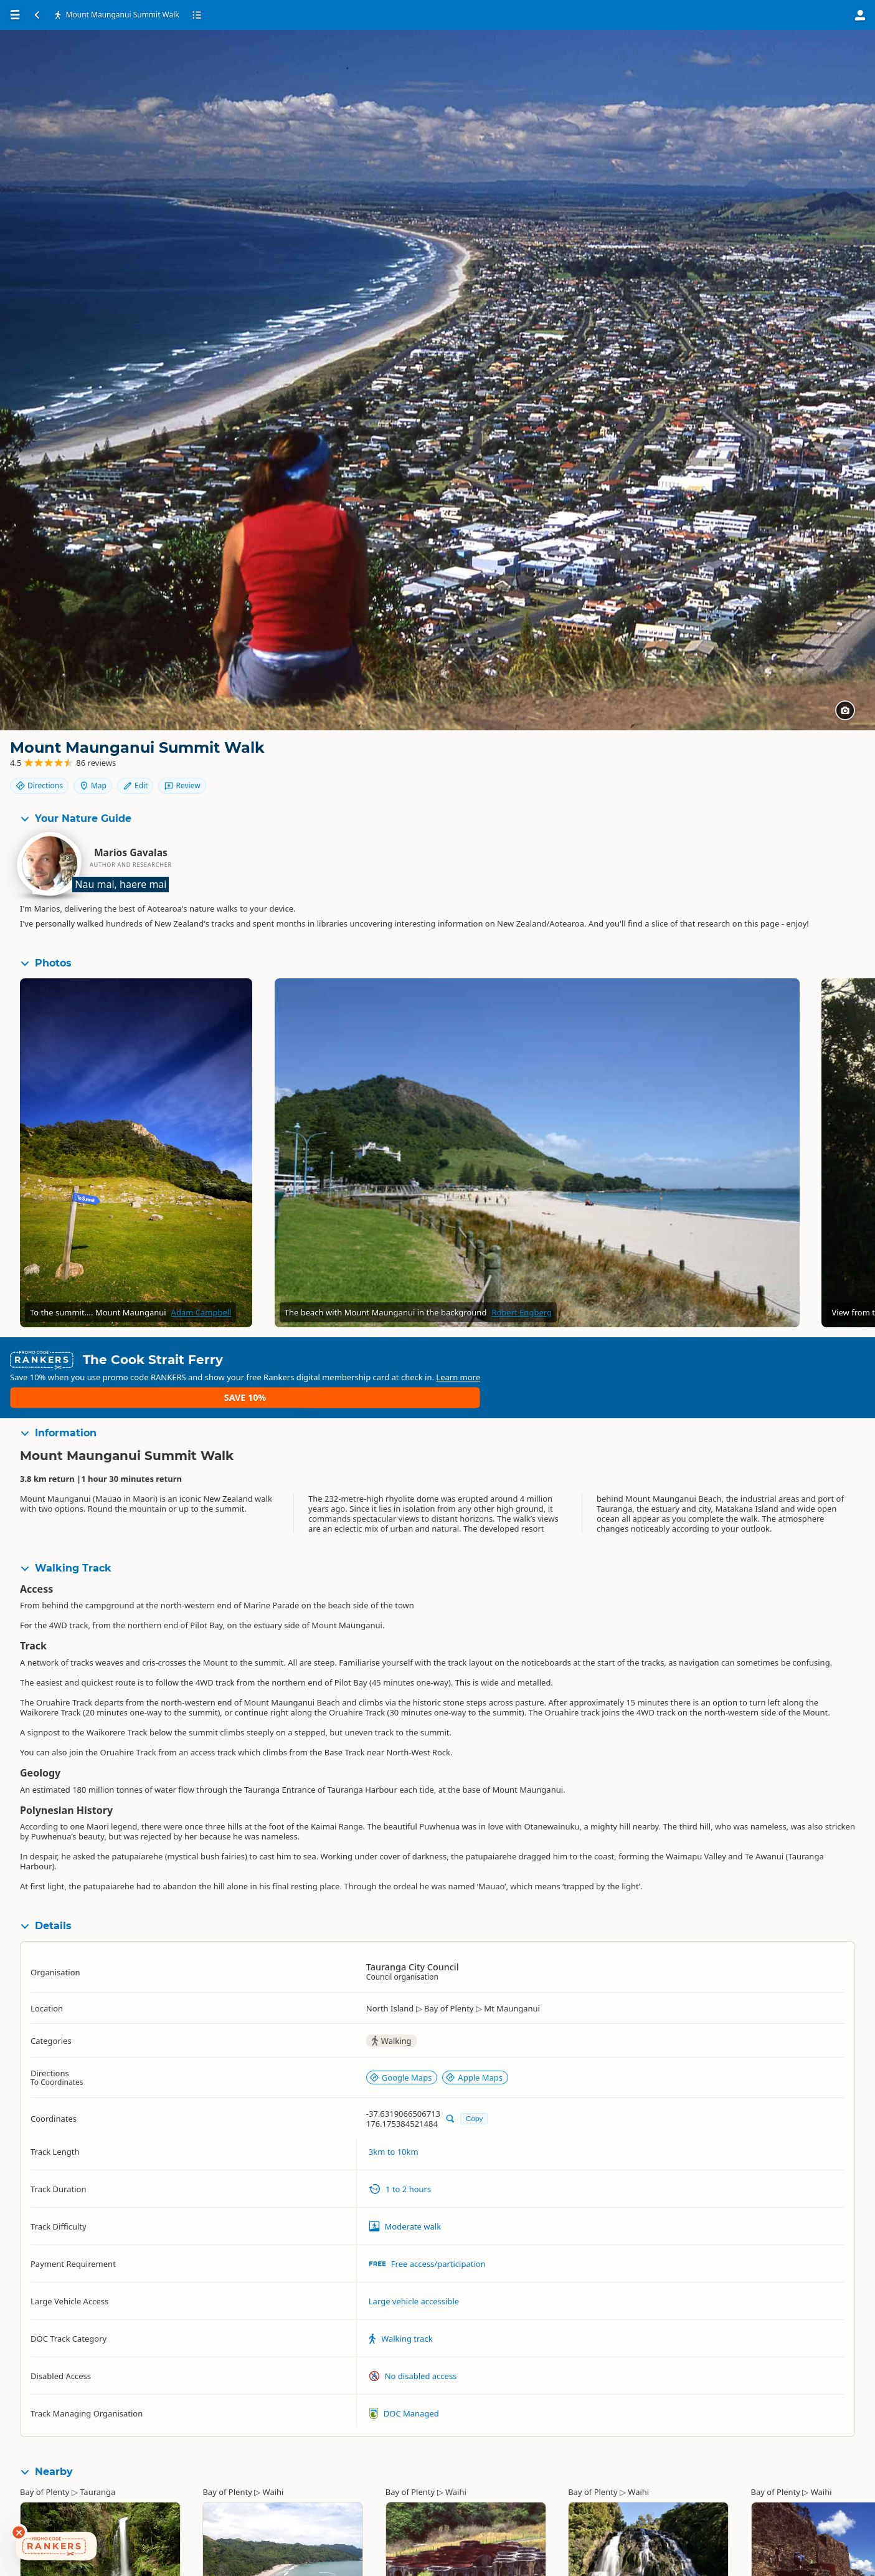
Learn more (749, 1370)
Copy (474, 2093)
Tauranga (97, 2466)
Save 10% (812, 1370)
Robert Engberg (521, 1324)
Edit (837, 758)
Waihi (273, 2466)
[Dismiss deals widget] (18, 2532)
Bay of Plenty (44, 2466)
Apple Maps (474, 2052)
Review (831, 779)
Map (794, 758)
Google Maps (400, 2052)
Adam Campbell (201, 1324)
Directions (741, 758)
